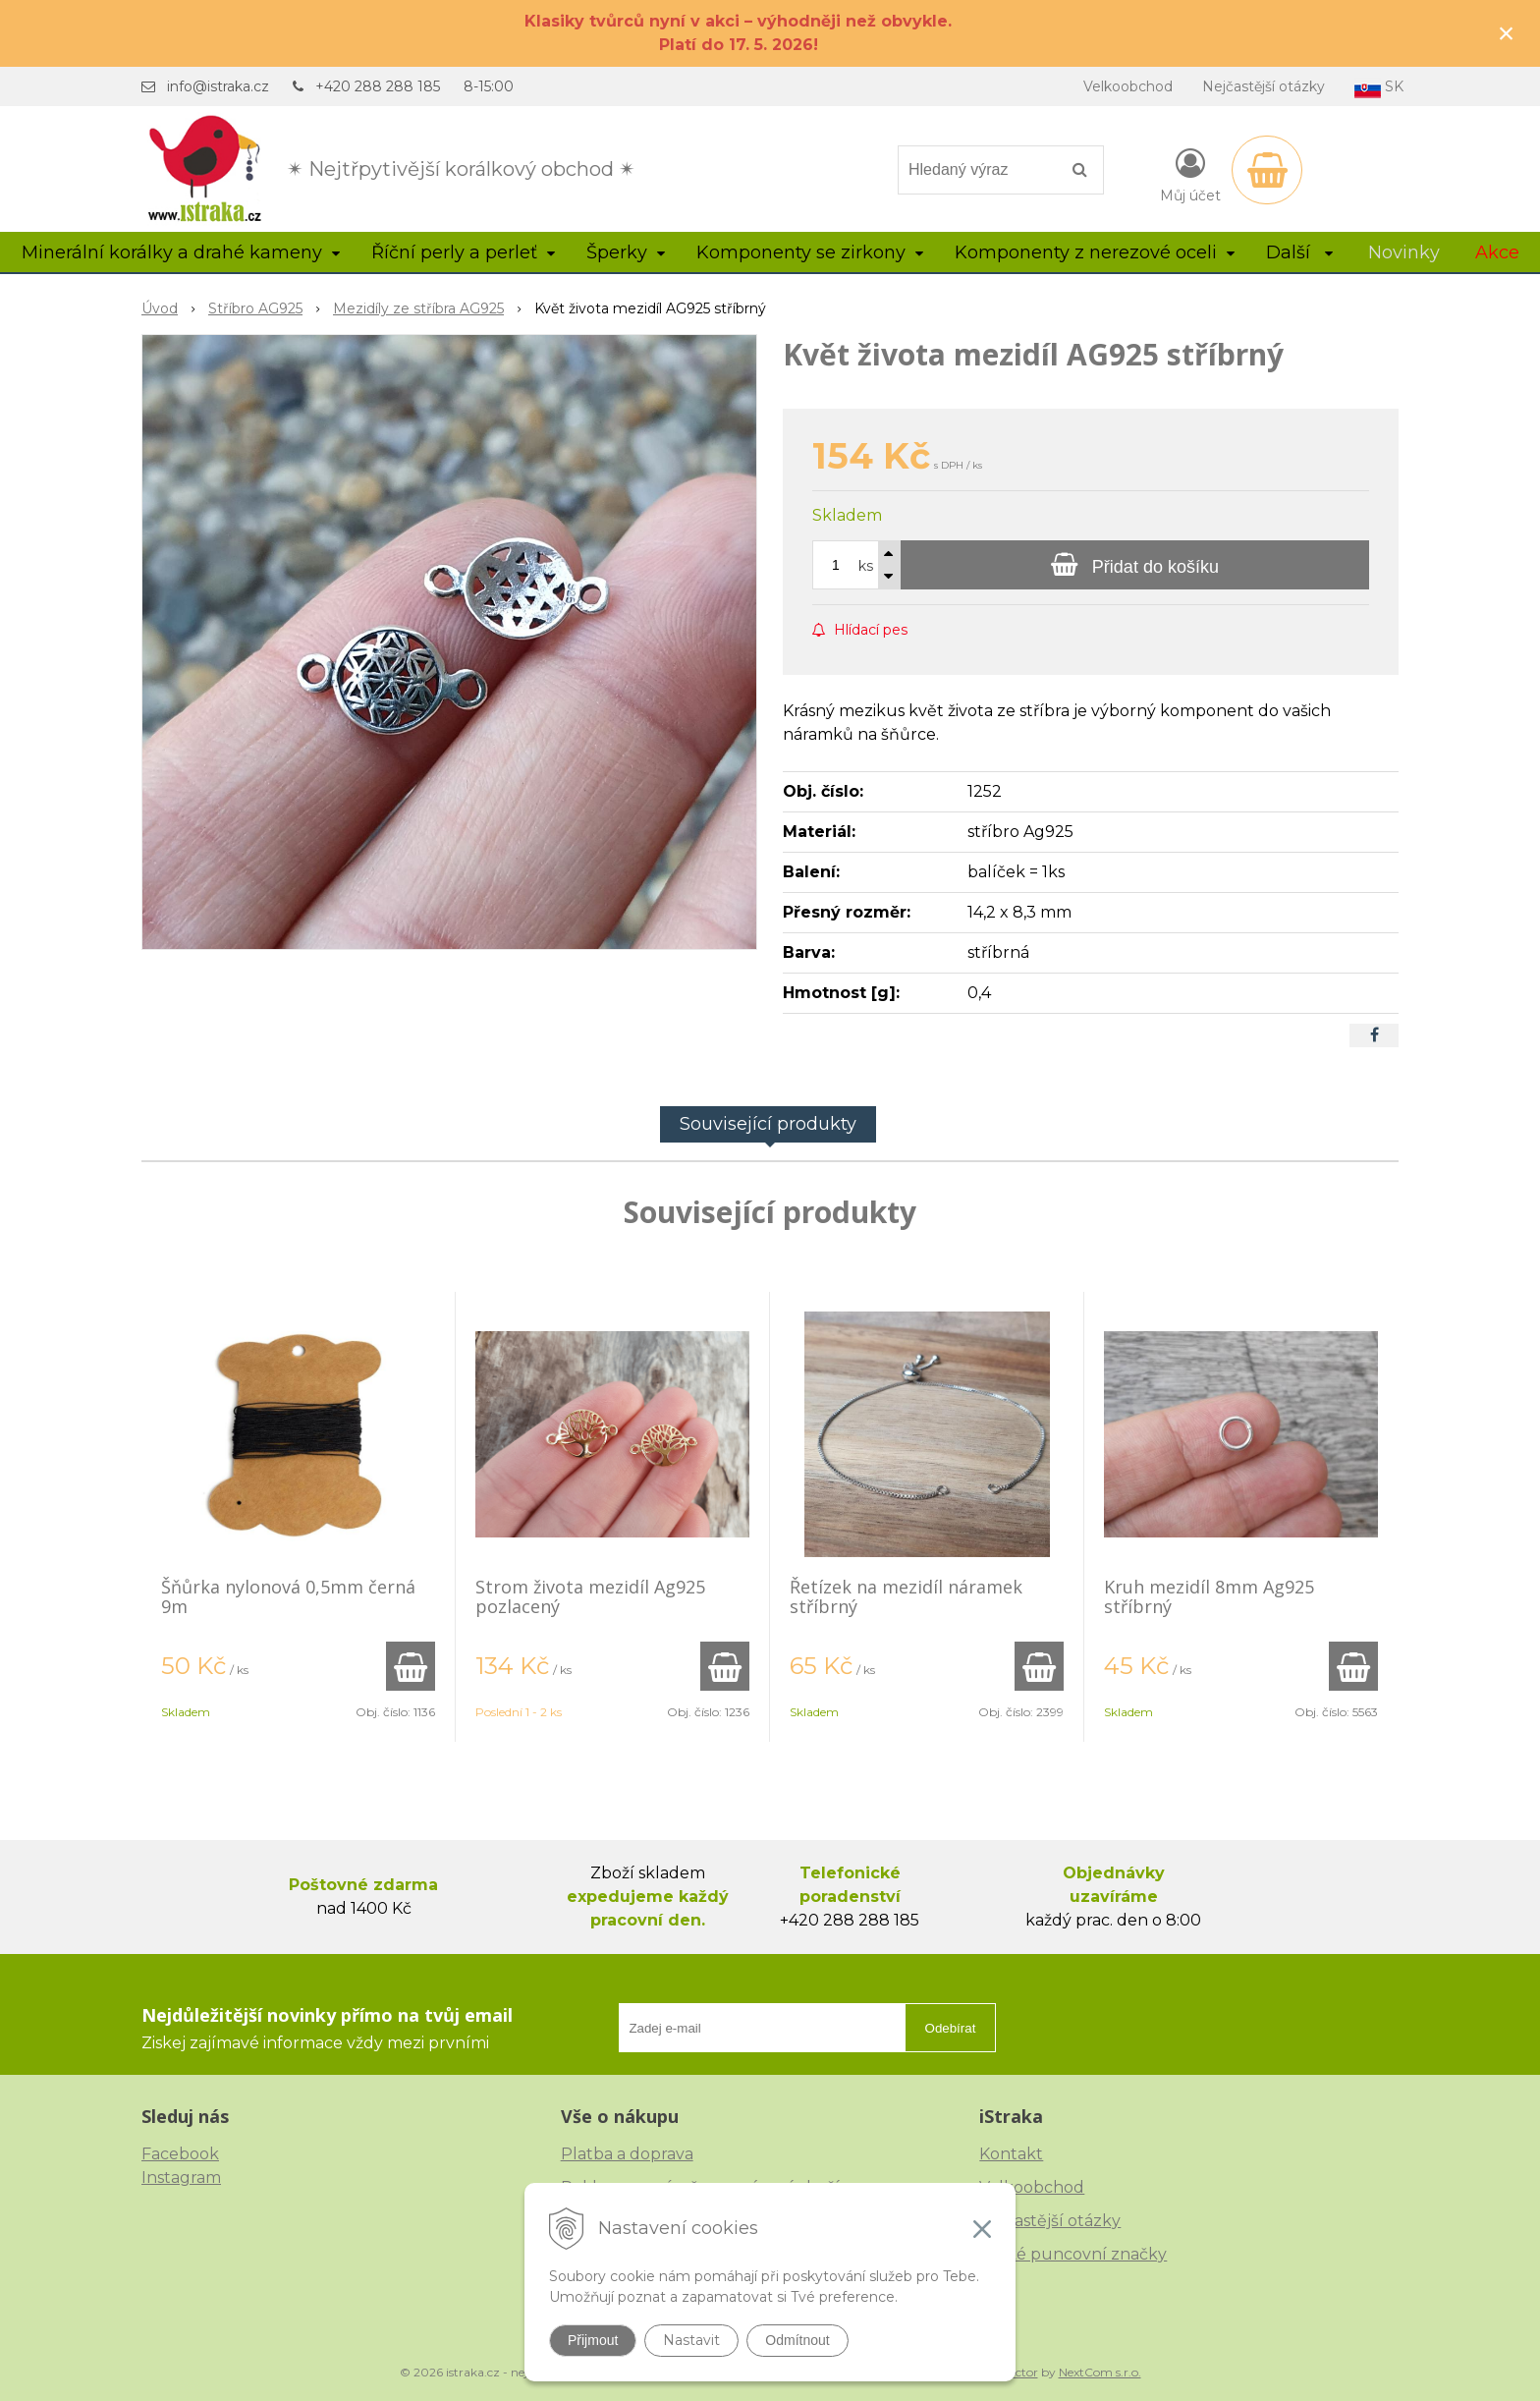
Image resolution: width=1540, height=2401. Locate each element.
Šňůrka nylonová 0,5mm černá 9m (288, 1596)
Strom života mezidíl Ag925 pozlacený (590, 1596)
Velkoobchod (1128, 86)
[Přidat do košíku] (1135, 564)
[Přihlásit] (1190, 173)
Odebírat (950, 2028)
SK (1378, 88)
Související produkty (768, 1124)
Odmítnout (797, 2340)
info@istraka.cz (218, 86)
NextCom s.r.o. (1100, 2372)
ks (865, 566)
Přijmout (593, 2340)
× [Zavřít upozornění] (1506, 33)
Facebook (180, 2154)
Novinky (1404, 252)
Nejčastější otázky (1263, 86)
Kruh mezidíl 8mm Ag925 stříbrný (1209, 1596)
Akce (1497, 252)
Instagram (181, 2177)
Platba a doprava (627, 2154)
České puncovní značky (1073, 2254)
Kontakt (1011, 2154)
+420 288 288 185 (377, 86)
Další (1299, 252)
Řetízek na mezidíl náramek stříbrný (906, 1596)
